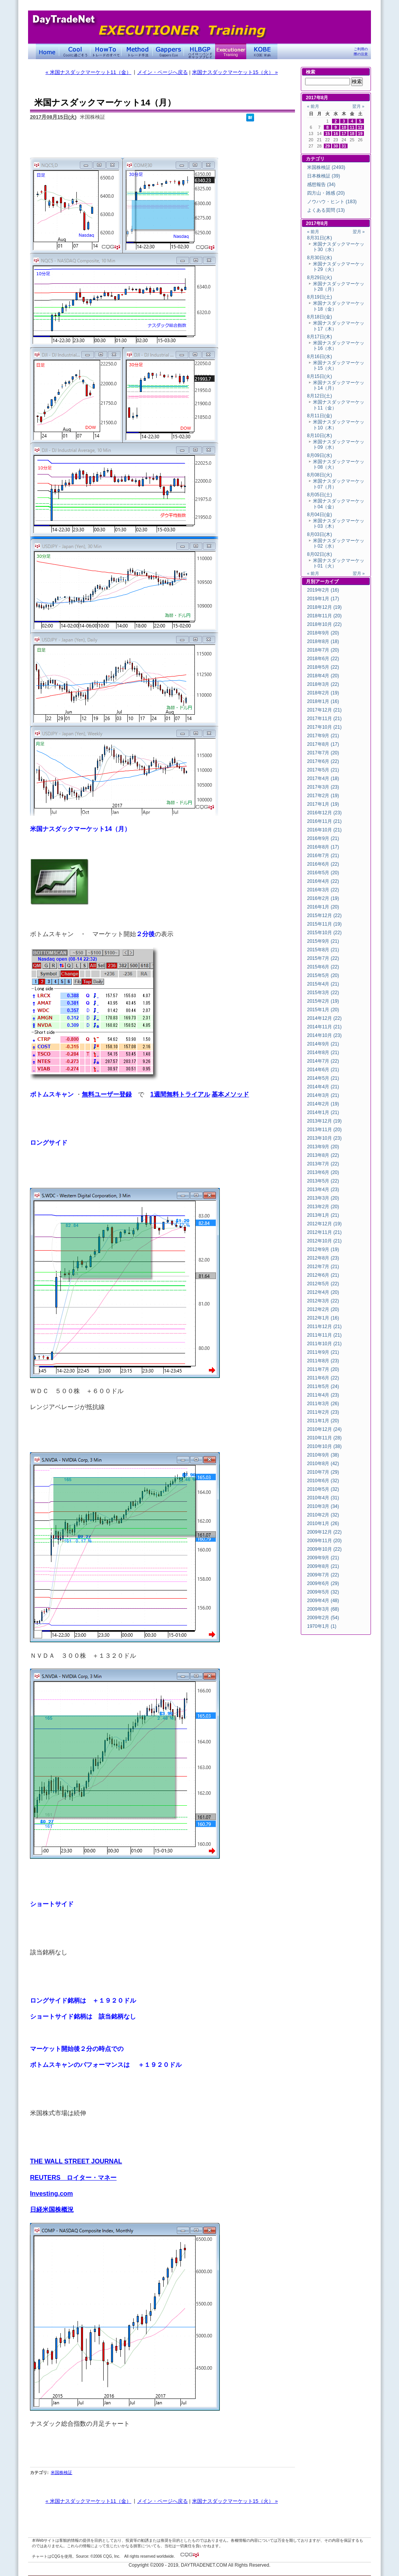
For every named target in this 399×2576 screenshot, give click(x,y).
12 (360, 127)
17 (344, 133)
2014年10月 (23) (324, 1035)
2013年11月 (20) (324, 1129)
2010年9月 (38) (323, 1455)
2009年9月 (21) (323, 1557)
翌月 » (358, 106)
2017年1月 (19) (323, 804)
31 (344, 146)
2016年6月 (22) (323, 864)
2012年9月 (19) (323, 1249)
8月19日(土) (319, 297)
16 (336, 133)
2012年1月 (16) (323, 1318)
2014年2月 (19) (323, 1104)
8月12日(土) (319, 396)
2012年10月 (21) (324, 1241)
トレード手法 (137, 51)
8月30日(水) (319, 257)
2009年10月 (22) (324, 1549)
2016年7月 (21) (323, 855)
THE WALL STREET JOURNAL (76, 2161)
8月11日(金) (319, 415)
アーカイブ (327, 581)
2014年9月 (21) (323, 1044)
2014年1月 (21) (323, 1112)
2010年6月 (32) (323, 1480)
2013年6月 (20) (323, 1172)
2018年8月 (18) (323, 641)
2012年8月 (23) (323, 1258)
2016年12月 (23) (324, 812)
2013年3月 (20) (323, 1198)
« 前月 (313, 106)
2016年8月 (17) (323, 847)
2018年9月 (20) (323, 633)
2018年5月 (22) (323, 667)
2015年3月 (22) (323, 992)
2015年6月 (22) (323, 967)
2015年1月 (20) (323, 1009)
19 (360, 133)
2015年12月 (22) (324, 915)
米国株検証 (61, 2472)
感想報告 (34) (321, 184)
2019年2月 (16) (323, 590)
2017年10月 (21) (324, 727)
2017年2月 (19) (323, 795)
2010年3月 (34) (323, 1506)
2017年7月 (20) (323, 753)
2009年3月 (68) (323, 1609)
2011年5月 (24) (323, 1386)
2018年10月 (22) (324, 624)
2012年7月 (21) (323, 1266)
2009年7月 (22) (323, 1575)
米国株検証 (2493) (326, 167)
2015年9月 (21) (323, 941)
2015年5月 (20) (323, 975)
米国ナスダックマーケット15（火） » (235, 72)
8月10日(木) (319, 435)
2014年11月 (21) (324, 1027)
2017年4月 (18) (323, 778)
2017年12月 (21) (324, 710)
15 (327, 133)
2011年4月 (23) (323, 1395)
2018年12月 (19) (324, 607)
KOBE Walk (261, 51)
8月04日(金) (319, 514)
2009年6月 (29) (323, 1583)
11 (352, 127)
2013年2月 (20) (323, 1206)
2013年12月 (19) (324, 1121)
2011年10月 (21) (324, 1343)
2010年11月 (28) (324, 1438)
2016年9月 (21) (323, 838)
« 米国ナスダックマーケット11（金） (88, 72)
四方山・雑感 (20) (326, 193)
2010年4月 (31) (323, 1498)
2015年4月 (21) (323, 984)
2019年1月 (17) (323, 598)
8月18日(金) (319, 317)
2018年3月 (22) (323, 684)
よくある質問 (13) (326, 210)
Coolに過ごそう (74, 51)
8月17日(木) (319, 336)
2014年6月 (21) (323, 1069)
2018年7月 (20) (323, 650)
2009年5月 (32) (323, 1592)
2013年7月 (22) (323, 1164)
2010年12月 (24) (324, 1429)
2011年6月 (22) (323, 1378)
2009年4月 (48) (323, 1600)
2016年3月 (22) (323, 890)
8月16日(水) (319, 356)
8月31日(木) (319, 238)
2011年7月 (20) (323, 1369)
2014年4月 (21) (323, 1086)
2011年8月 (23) (323, 1361)
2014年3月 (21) (323, 1095)
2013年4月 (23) (323, 1189)
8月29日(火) (319, 277)
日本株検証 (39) (323, 176)
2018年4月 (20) (323, 675)
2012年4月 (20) (323, 1292)
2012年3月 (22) (323, 1301)
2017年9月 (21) (323, 735)
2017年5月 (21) (323, 770)
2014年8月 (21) (323, 1052)
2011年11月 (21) (324, 1335)
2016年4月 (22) (323, 881)
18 (352, 133)
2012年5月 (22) (323, 1283)
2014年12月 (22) (324, 1018)
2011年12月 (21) (324, 1326)
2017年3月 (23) (323, 787)
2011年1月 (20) (323, 1420)
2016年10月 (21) (324, 830)
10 (344, 127)
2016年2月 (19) (323, 898)
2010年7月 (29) (323, 1472)
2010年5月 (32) (323, 1489)
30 (336, 146)
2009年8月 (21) (323, 1566)
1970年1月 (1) (321, 1626)
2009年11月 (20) (324, 1540)
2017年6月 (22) (323, 761)
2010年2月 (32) (323, 1515)
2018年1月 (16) (323, 701)
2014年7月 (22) (323, 1061)
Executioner (230, 51)
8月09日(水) (319, 455)
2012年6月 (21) (323, 1275)
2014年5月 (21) (323, 1078)
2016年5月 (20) (323, 872)
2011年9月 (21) (323, 1352)
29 (327, 146)
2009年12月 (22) (324, 1532)
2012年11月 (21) (324, 1232)
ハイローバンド (199, 51)
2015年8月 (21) (323, 949)
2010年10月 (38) (324, 1446)
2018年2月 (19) (323, 693)
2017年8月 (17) (323, 744)
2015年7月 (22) (323, 958)
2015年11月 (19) (324, 924)
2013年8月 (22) (323, 1155)
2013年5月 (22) (323, 1181)
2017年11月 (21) (324, 718)
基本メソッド (230, 1094)
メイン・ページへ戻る (162, 72)
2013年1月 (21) (323, 1215)
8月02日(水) (319, 554)
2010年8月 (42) (323, 1463)
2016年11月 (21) (324, 821)
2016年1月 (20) (323, 907)
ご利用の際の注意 (361, 51)
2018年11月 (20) (324, 616)
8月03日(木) (319, 534)
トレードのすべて (106, 51)
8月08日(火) (319, 475)
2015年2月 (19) (323, 1001)
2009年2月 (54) (323, 1617)
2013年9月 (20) (323, 1146)
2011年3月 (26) (323, 1403)
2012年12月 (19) (324, 1223)
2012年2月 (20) (323, 1309)
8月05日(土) (319, 494)
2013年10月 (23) (324, 1138)
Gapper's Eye (168, 51)
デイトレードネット (47, 51)
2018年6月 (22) (323, 658)
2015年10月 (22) (324, 932)
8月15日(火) (319, 376)
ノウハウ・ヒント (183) (332, 201)
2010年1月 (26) (323, 1523)
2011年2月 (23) (323, 1412)
